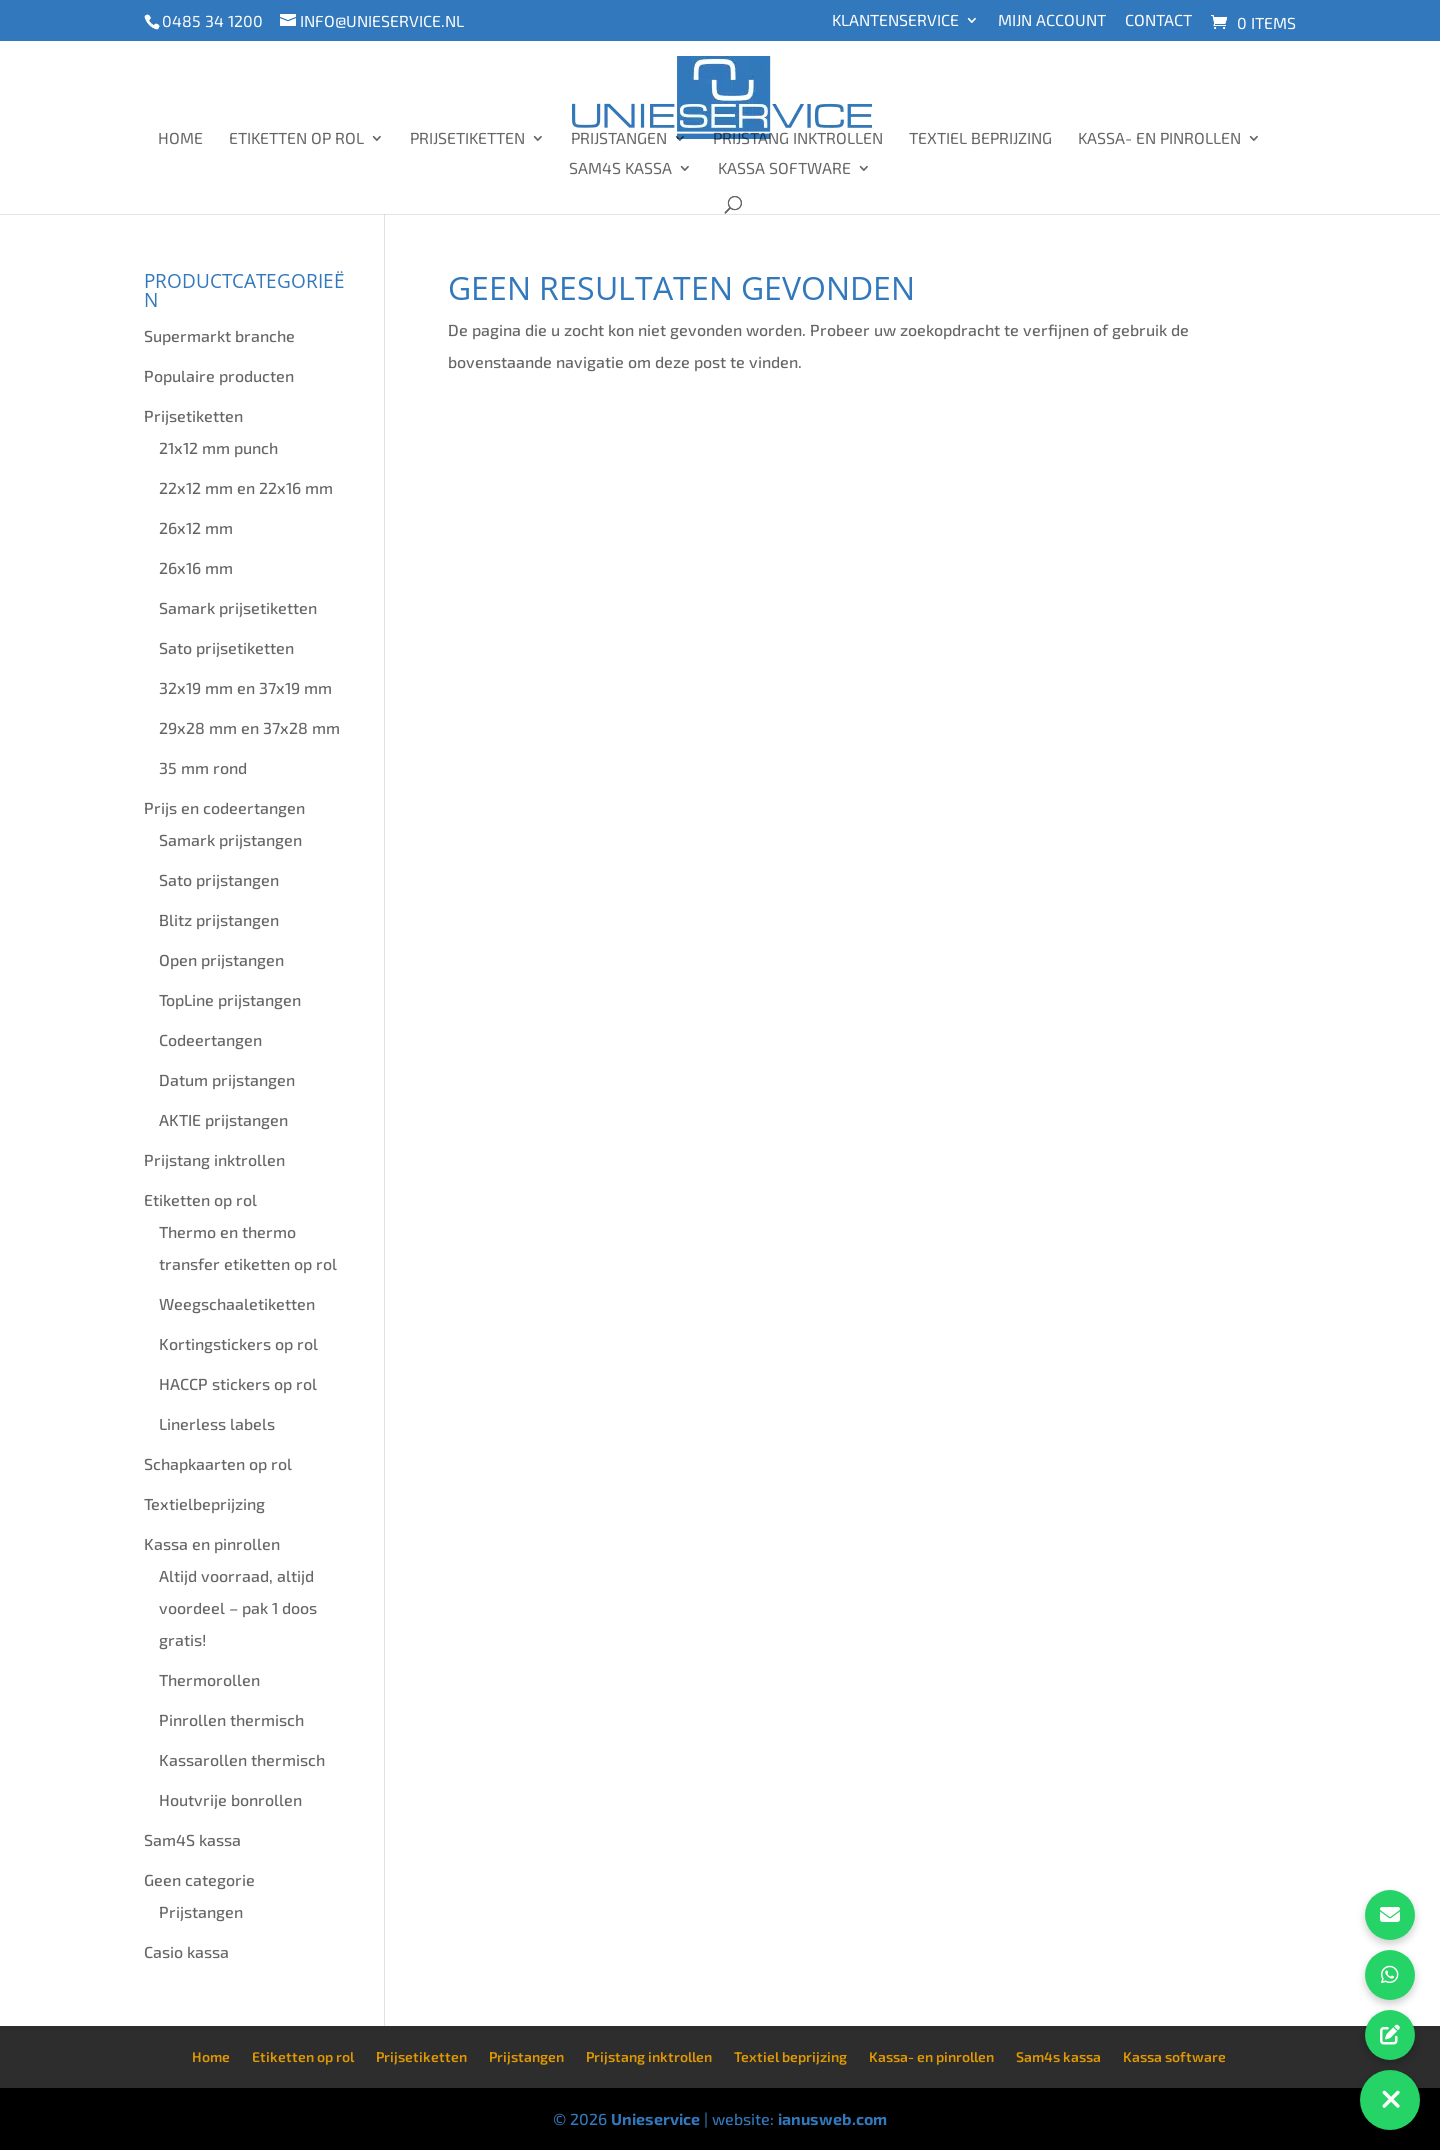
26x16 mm (196, 567)
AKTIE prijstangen (223, 1119)
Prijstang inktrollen (798, 139)
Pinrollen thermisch (231, 1719)
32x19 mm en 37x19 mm (245, 687)
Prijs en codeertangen (224, 807)
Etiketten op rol (296, 139)
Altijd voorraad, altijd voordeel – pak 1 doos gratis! (238, 1607)
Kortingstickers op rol (238, 1343)
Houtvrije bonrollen (230, 1799)
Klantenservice (895, 20)
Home (180, 139)
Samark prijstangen (230, 839)
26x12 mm (196, 527)
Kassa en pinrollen (212, 1543)
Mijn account (1052, 20)
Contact (1158, 20)
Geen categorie (199, 1879)
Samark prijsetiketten (238, 607)
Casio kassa (186, 1951)
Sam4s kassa (620, 169)
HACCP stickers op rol (238, 1383)
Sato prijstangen (219, 879)
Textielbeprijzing (204, 1503)
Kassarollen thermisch (242, 1759)
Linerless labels (217, 1423)
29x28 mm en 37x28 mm (249, 727)
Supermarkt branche (219, 335)
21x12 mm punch (218, 447)
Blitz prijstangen (219, 919)
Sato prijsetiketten (226, 647)
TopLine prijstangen (230, 999)
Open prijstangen (221, 959)
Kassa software (784, 169)
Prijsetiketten (467, 139)
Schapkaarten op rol (218, 1463)
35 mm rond (203, 767)
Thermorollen (209, 1679)
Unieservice (655, 2118)
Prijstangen (619, 139)
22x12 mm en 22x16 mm (246, 487)
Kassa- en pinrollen (1159, 139)
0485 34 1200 (212, 20)
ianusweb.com (832, 2118)
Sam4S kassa (192, 1839)
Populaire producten (219, 375)
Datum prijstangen (227, 1079)
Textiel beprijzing (980, 139)
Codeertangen (210, 1039)
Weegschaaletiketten (237, 1303)
